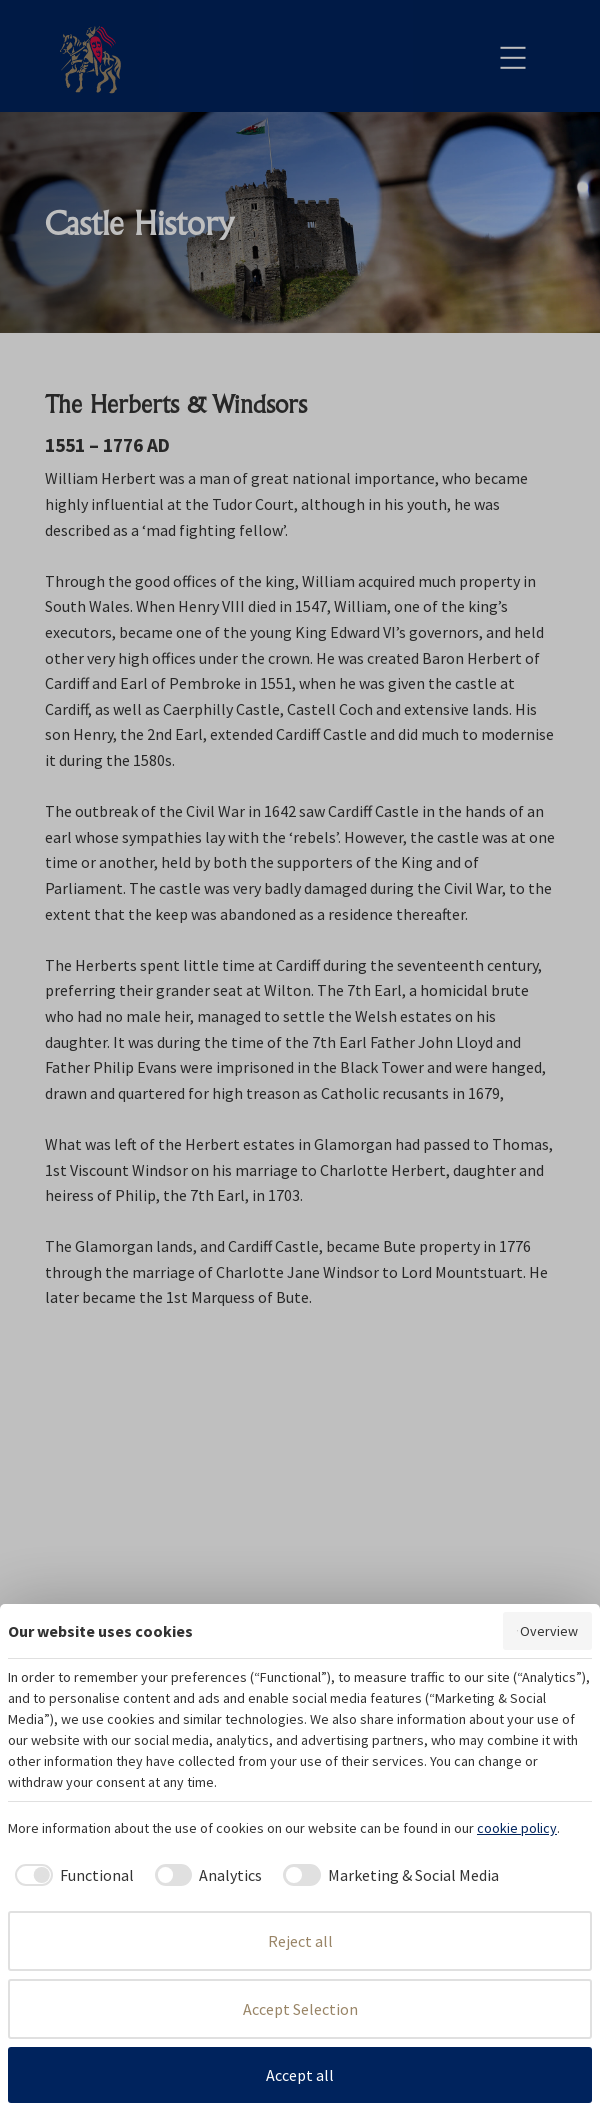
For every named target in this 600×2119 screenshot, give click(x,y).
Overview (547, 1631)
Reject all (300, 1941)
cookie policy (517, 1828)
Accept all (300, 2075)
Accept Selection (300, 2009)
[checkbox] (71, 1875)
